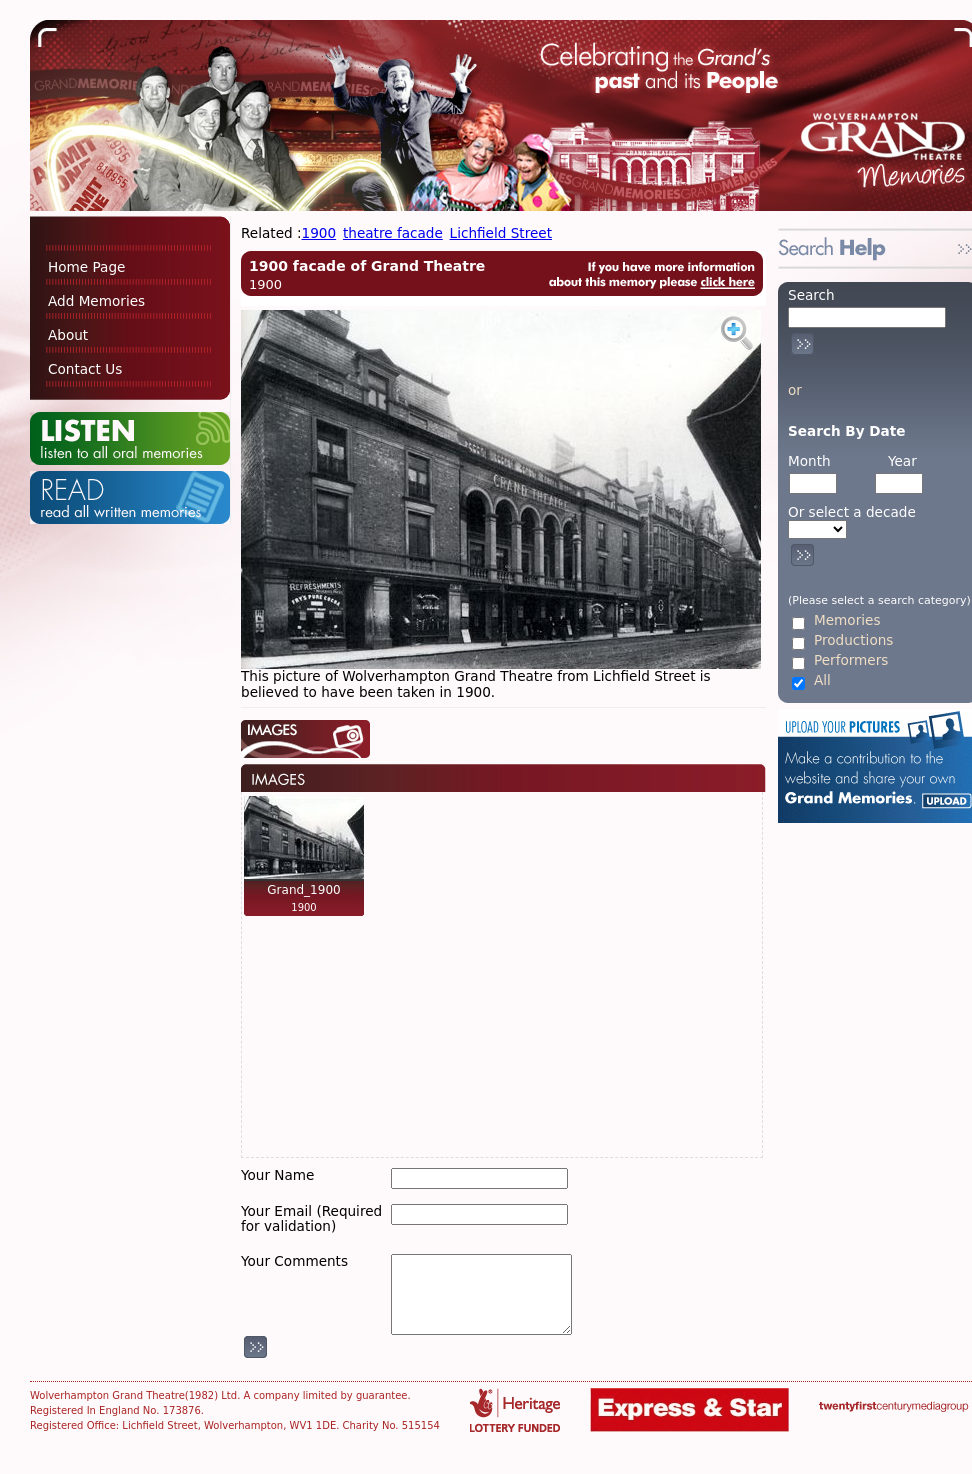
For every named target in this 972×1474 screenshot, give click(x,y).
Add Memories (96, 301)
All (822, 680)
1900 (319, 233)
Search (811, 295)
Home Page (86, 267)
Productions (853, 640)
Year (902, 461)
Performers (851, 660)
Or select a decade (852, 512)
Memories (847, 620)
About (68, 335)
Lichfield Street (501, 233)
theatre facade (393, 233)
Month (809, 461)
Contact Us (85, 369)
